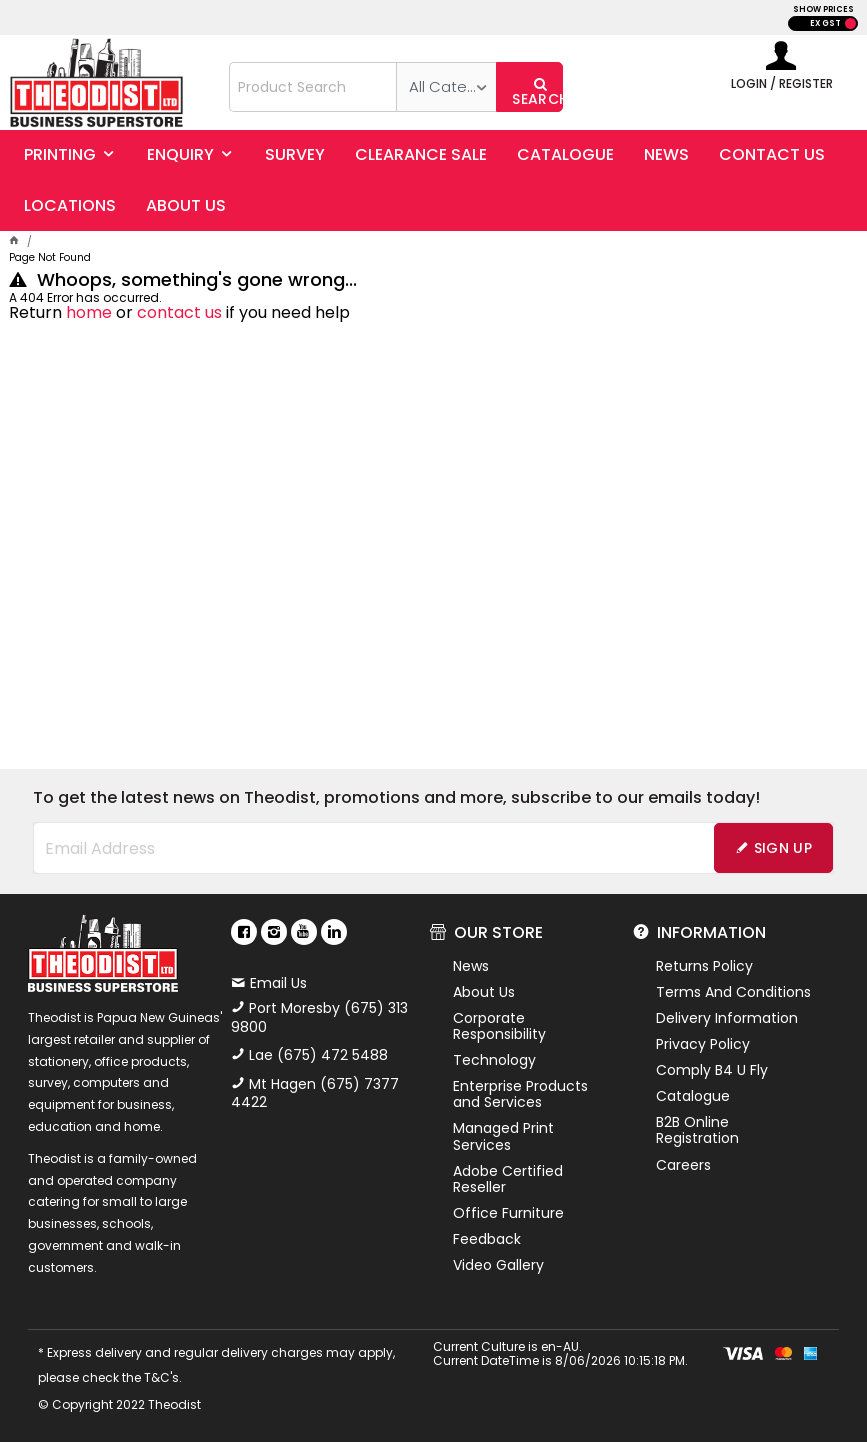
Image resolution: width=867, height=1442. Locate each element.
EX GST (825, 23)
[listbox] (446, 87)
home (89, 312)
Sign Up (783, 848)
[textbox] (313, 87)
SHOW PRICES (823, 9)
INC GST (850, 23)
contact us (179, 312)
